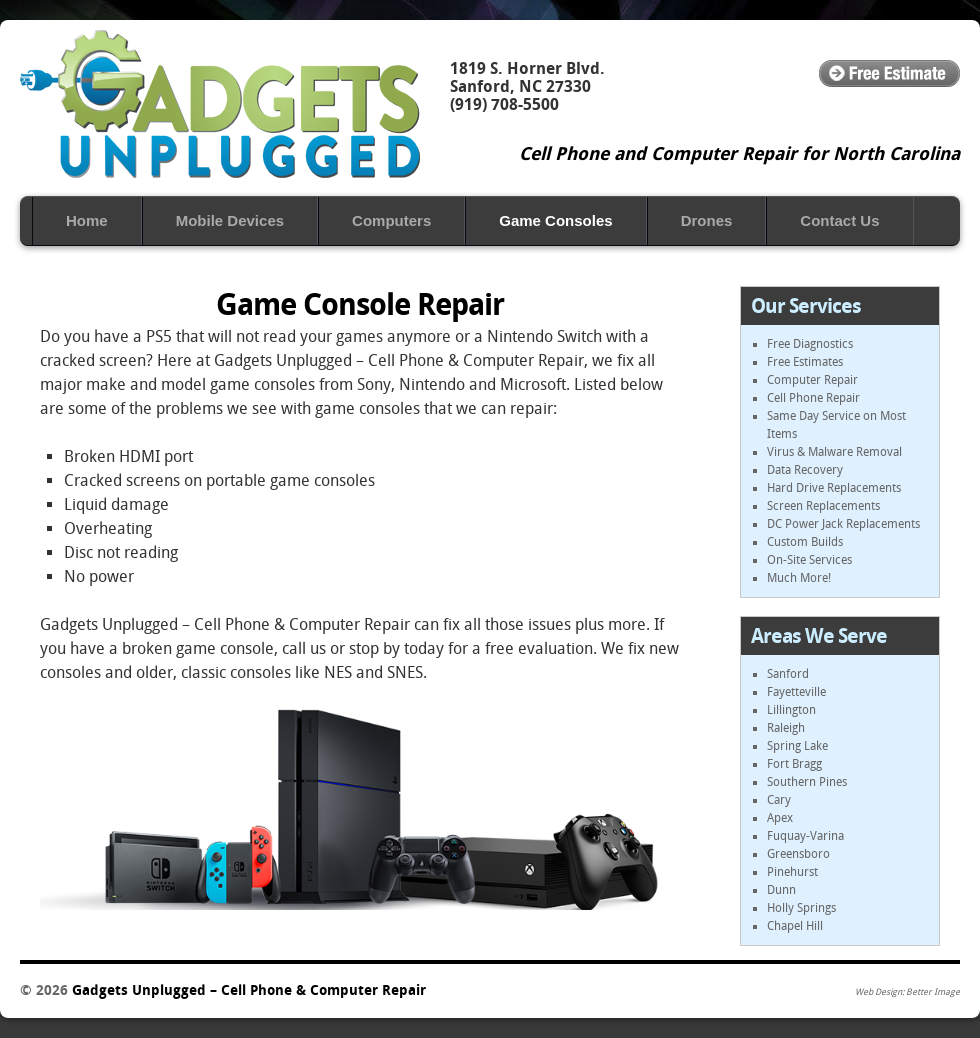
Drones (707, 220)
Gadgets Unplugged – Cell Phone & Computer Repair (220, 104)
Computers (391, 220)
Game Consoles (555, 220)
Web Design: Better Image (907, 992)
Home (87, 220)
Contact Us (839, 220)
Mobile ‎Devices (230, 220)
